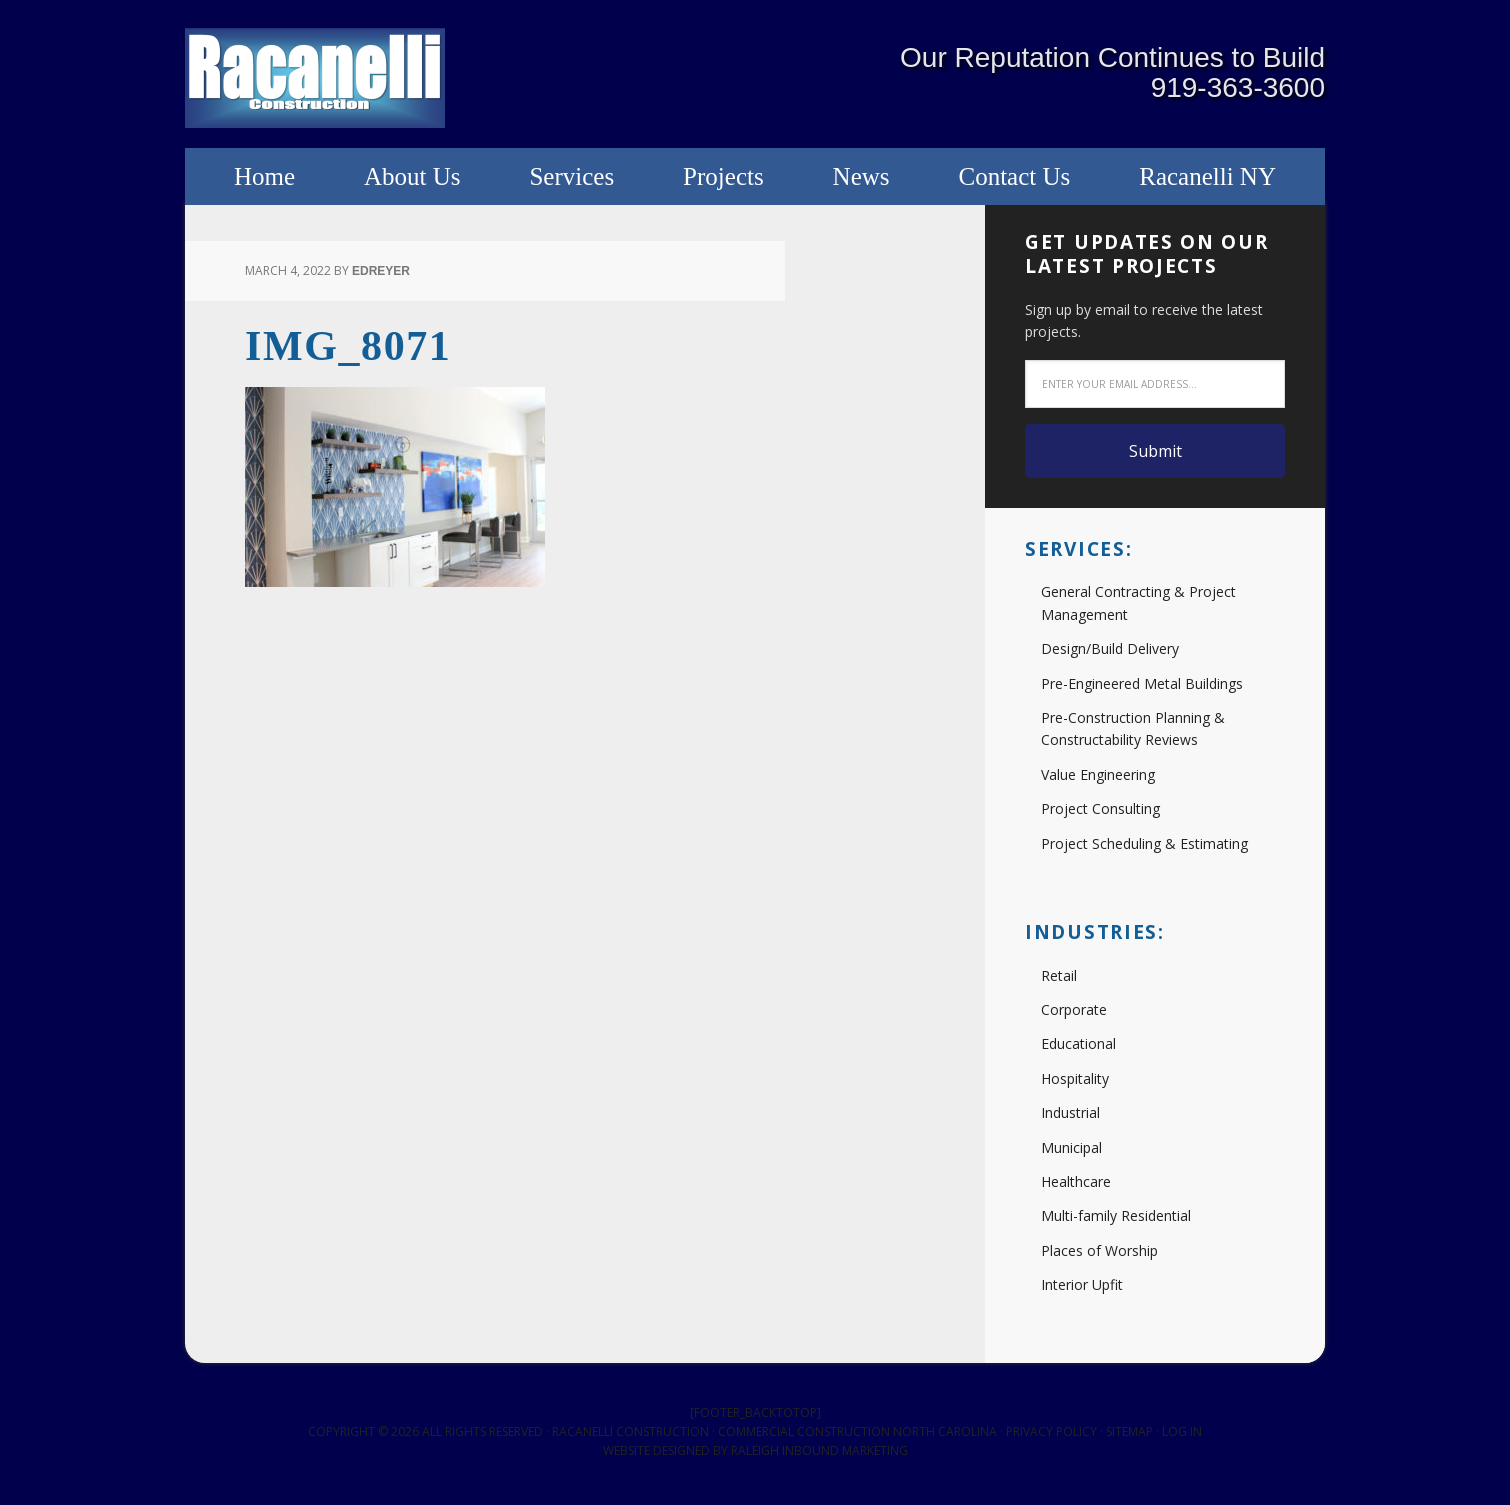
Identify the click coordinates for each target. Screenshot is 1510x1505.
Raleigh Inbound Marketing (819, 1455)
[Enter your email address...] (1155, 388)
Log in (1182, 1435)
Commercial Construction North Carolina (857, 1435)
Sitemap (1129, 1435)
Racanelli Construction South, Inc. (315, 80)
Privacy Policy (1051, 1435)
